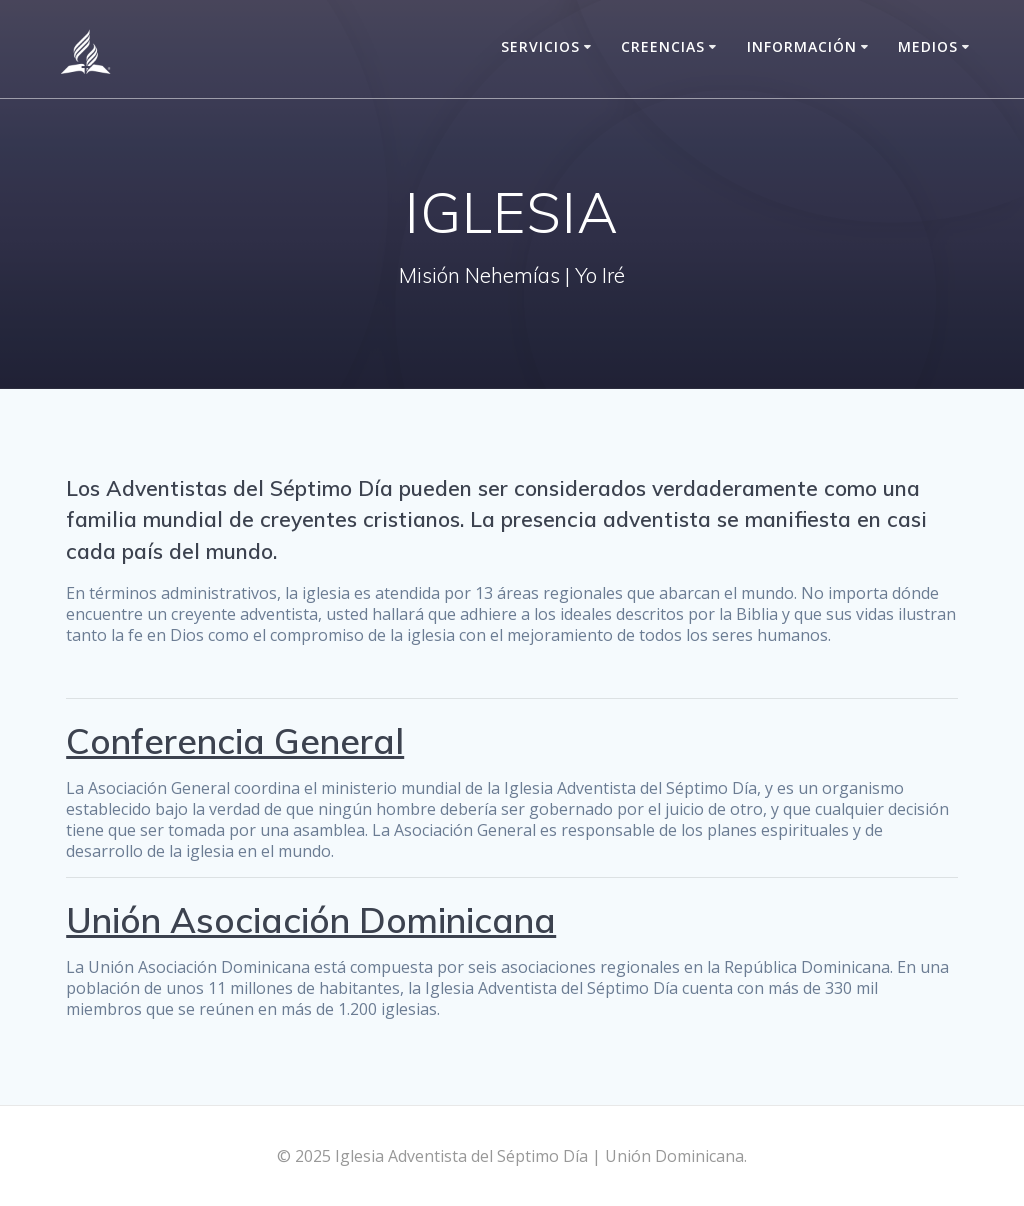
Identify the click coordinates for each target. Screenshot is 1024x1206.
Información (802, 46)
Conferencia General (235, 741)
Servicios (540, 46)
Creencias (663, 46)
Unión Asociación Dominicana (311, 920)
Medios (928, 46)
